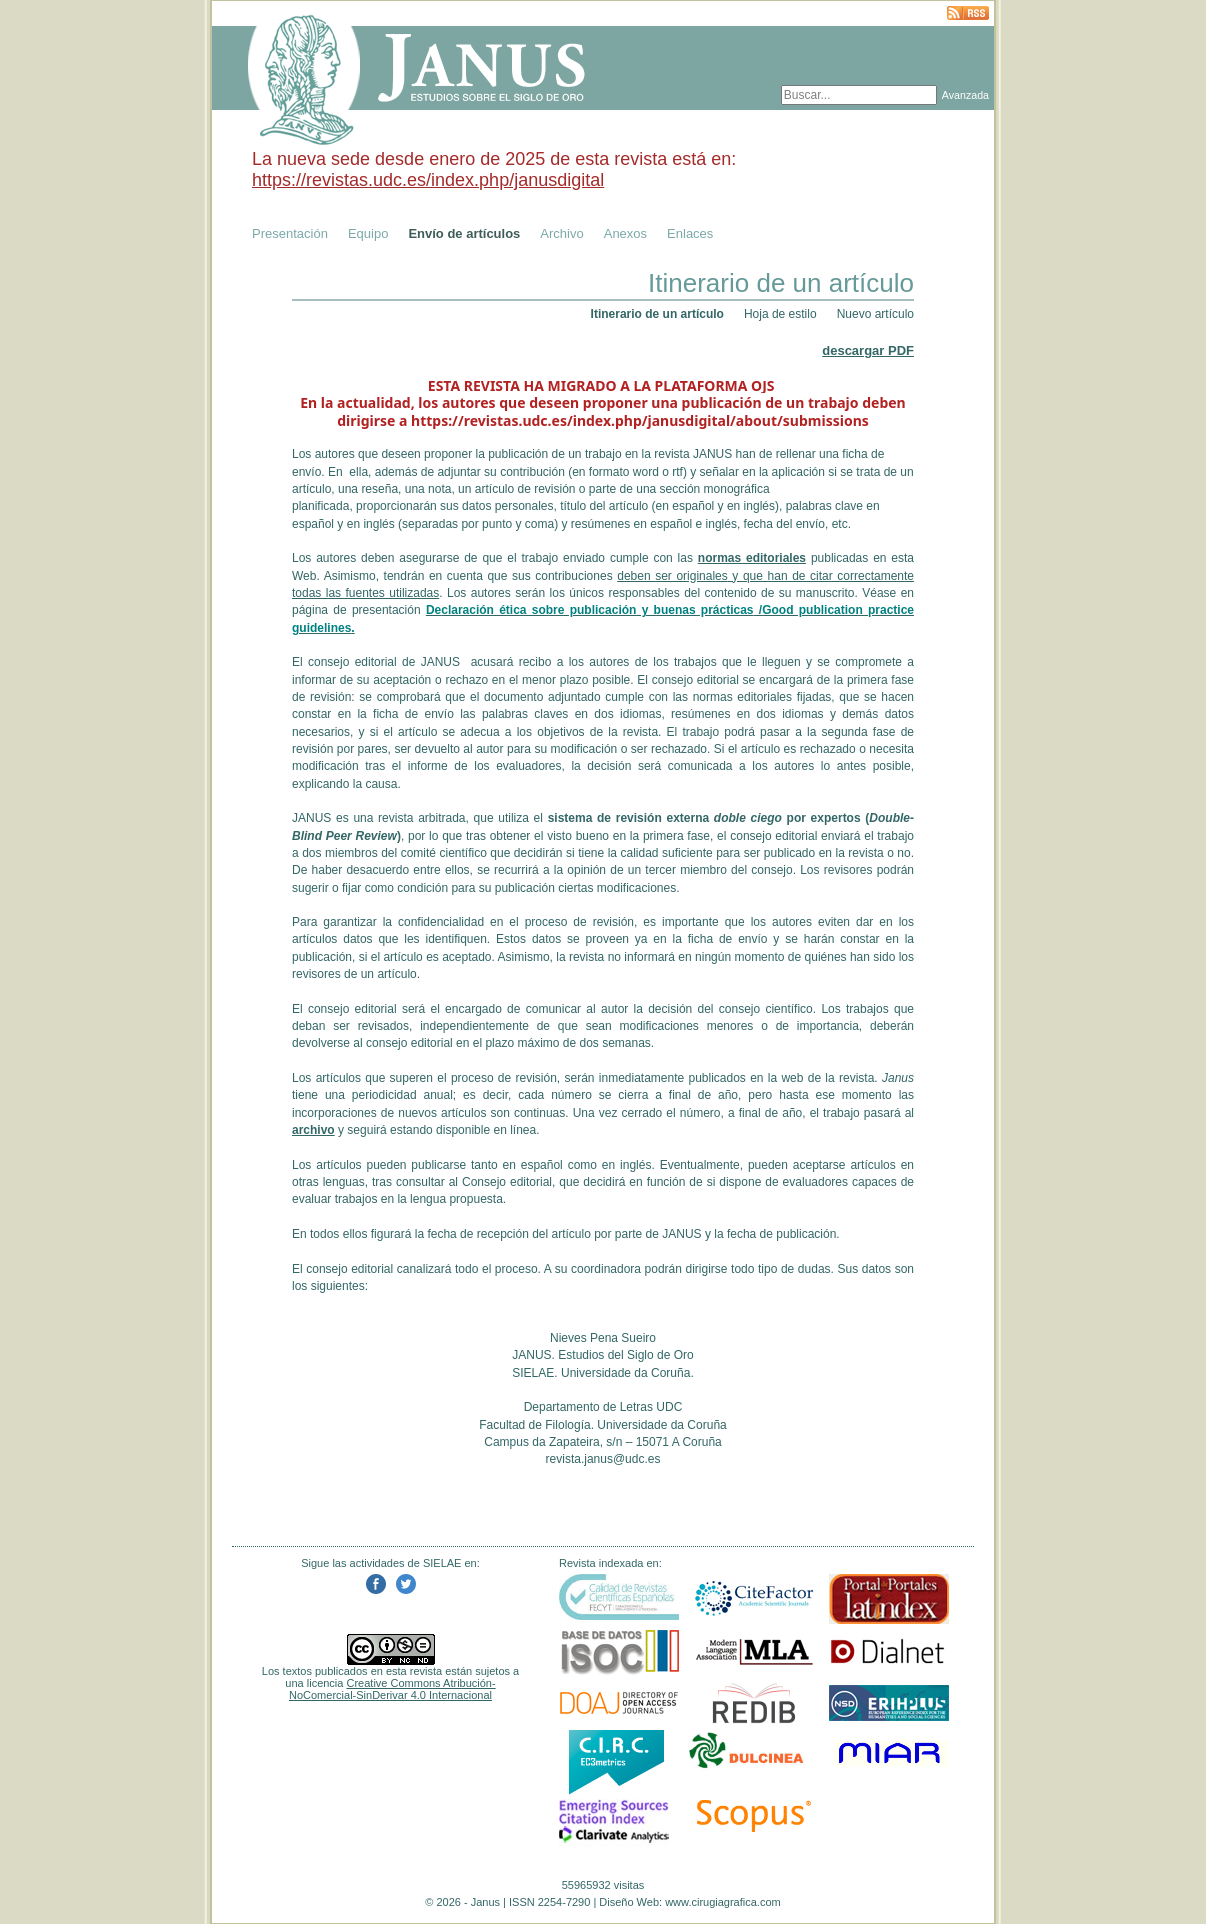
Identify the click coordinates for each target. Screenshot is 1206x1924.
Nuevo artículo (875, 314)
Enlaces (690, 233)
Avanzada (965, 95)
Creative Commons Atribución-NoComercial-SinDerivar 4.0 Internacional (392, 1689)
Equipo (368, 233)
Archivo (561, 233)
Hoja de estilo (780, 314)
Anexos (625, 233)
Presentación (290, 233)
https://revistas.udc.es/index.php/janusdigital (428, 180)
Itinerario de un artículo (657, 314)
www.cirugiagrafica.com (723, 1902)
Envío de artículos (464, 233)
